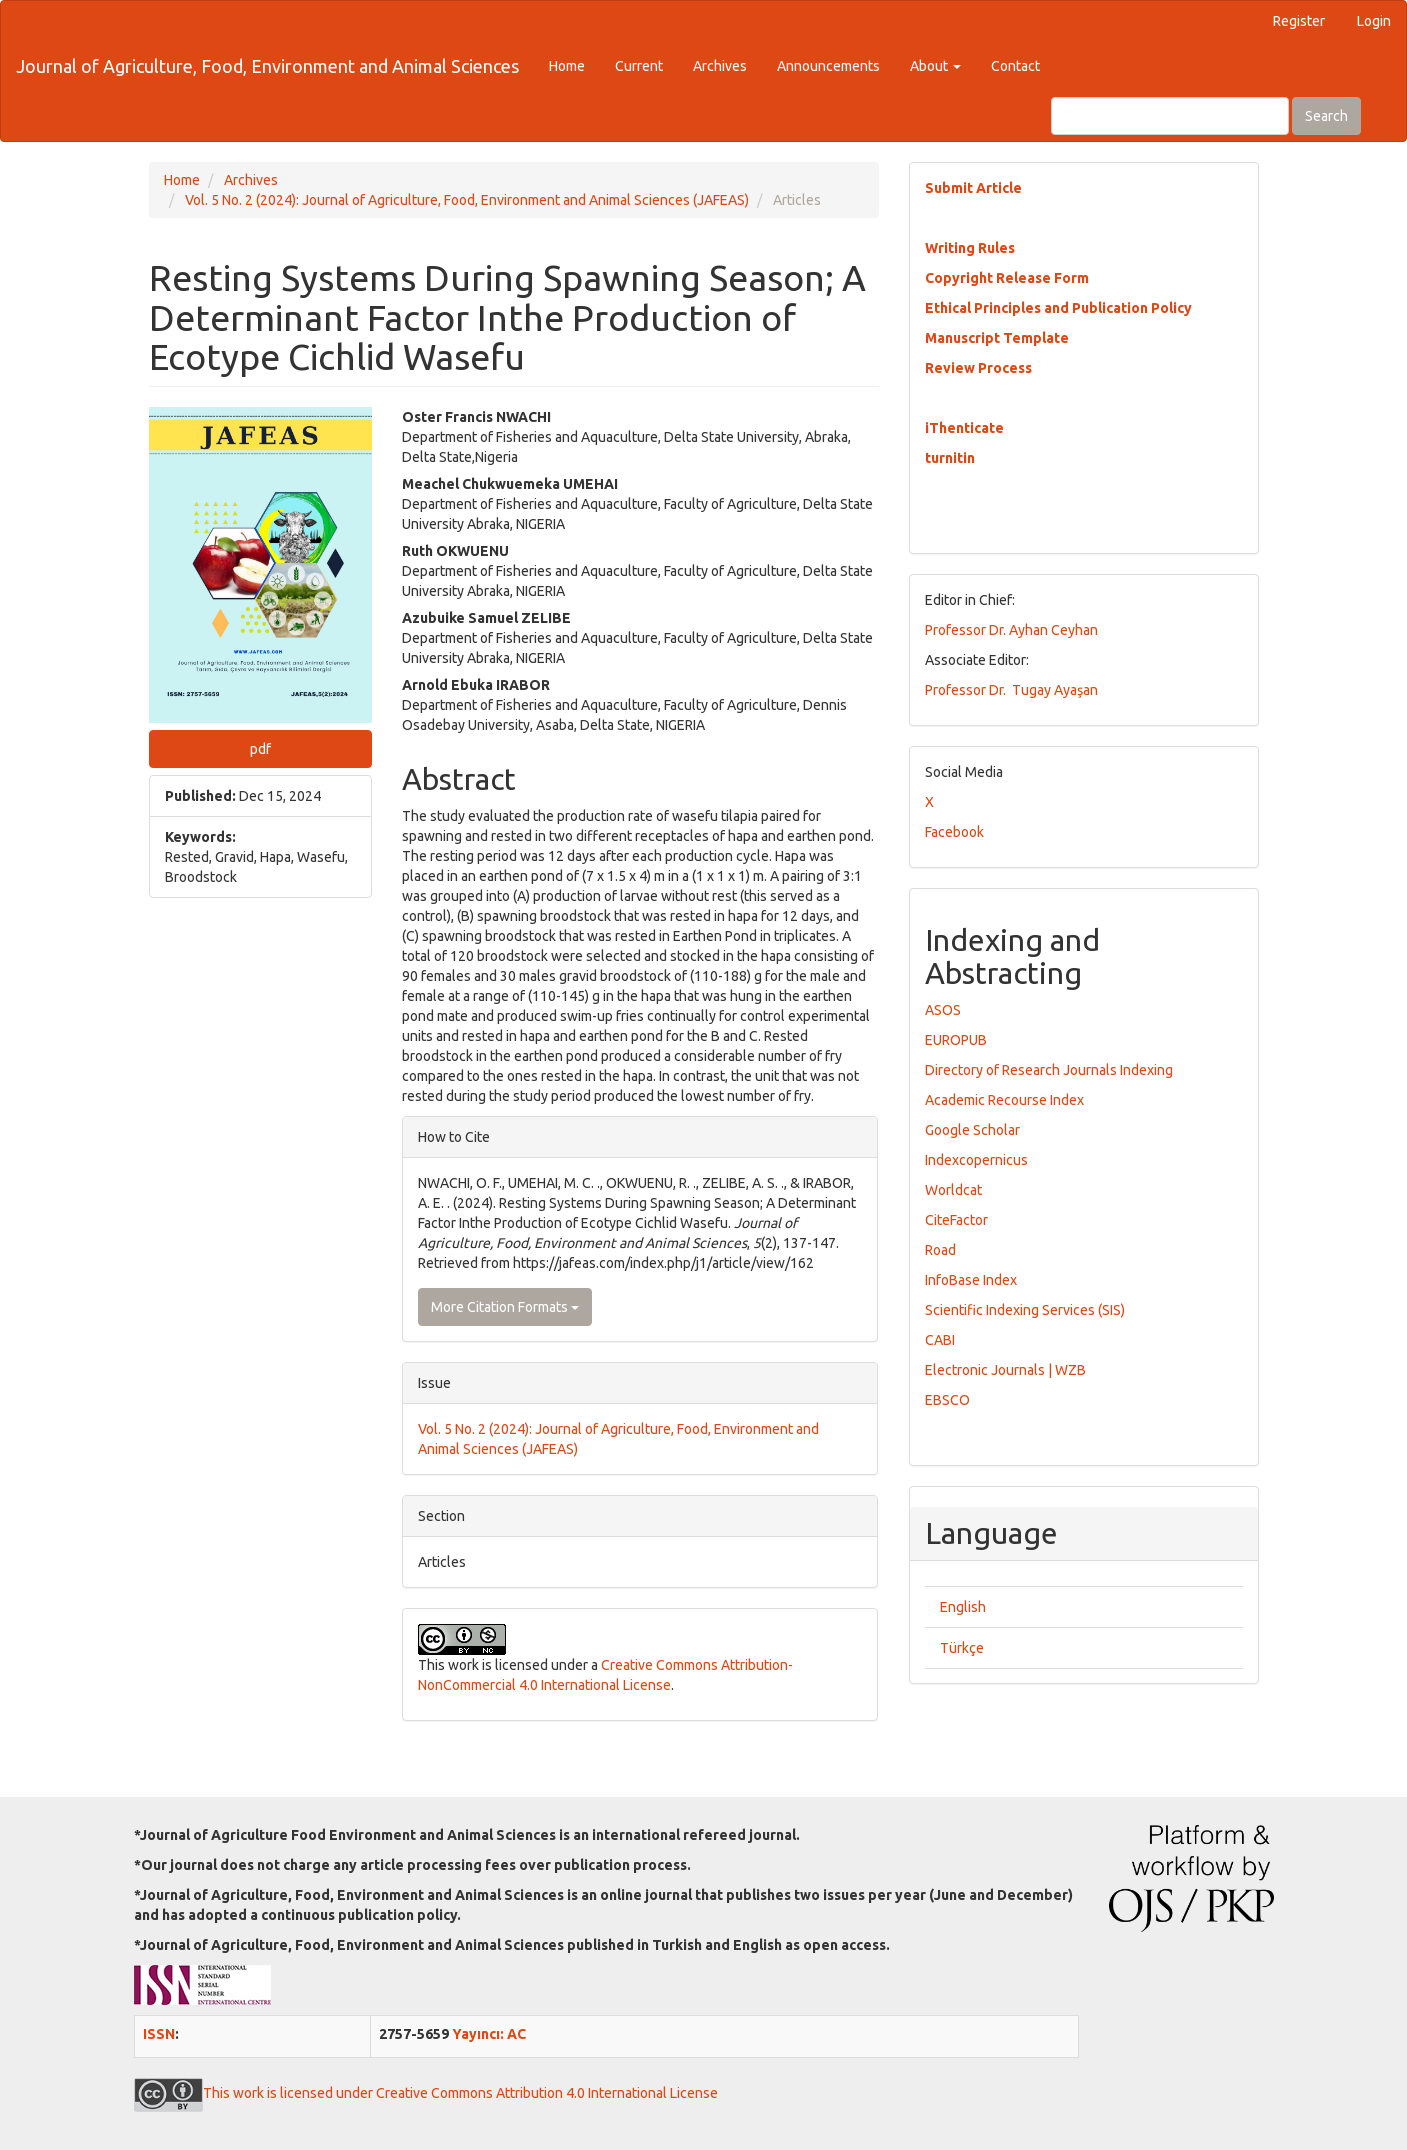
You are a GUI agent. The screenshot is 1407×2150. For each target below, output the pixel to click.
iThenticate (964, 428)
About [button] (935, 66)
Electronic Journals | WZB (1005, 1370)
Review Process (978, 368)
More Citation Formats (505, 1307)
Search (1326, 116)
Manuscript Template (997, 338)
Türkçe (962, 1648)
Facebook (954, 832)
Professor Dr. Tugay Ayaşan (1011, 690)
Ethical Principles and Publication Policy (1058, 308)
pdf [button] (260, 749)
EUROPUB (956, 1040)
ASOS (943, 1010)
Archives (720, 66)
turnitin (950, 458)
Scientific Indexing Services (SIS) (1025, 1310)
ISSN (159, 2034)
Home (567, 66)
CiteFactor (956, 1220)
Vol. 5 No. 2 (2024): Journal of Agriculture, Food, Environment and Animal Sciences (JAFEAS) (467, 200)
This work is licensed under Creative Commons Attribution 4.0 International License (426, 2093)
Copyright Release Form (1007, 278)
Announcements (828, 66)
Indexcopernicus (976, 1160)
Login (1374, 21)
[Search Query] (1170, 116)
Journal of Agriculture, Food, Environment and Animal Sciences (267, 66)
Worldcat (953, 1190)
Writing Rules (970, 248)
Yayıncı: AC (489, 2034)
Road (940, 1250)
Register (1299, 21)
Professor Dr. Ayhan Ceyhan (1011, 630)
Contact (1015, 66)
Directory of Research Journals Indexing (1049, 1070)
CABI (940, 1340)
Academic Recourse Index (1004, 1100)
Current (639, 66)
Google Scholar (972, 1130)
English (963, 1607)
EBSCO (947, 1400)
